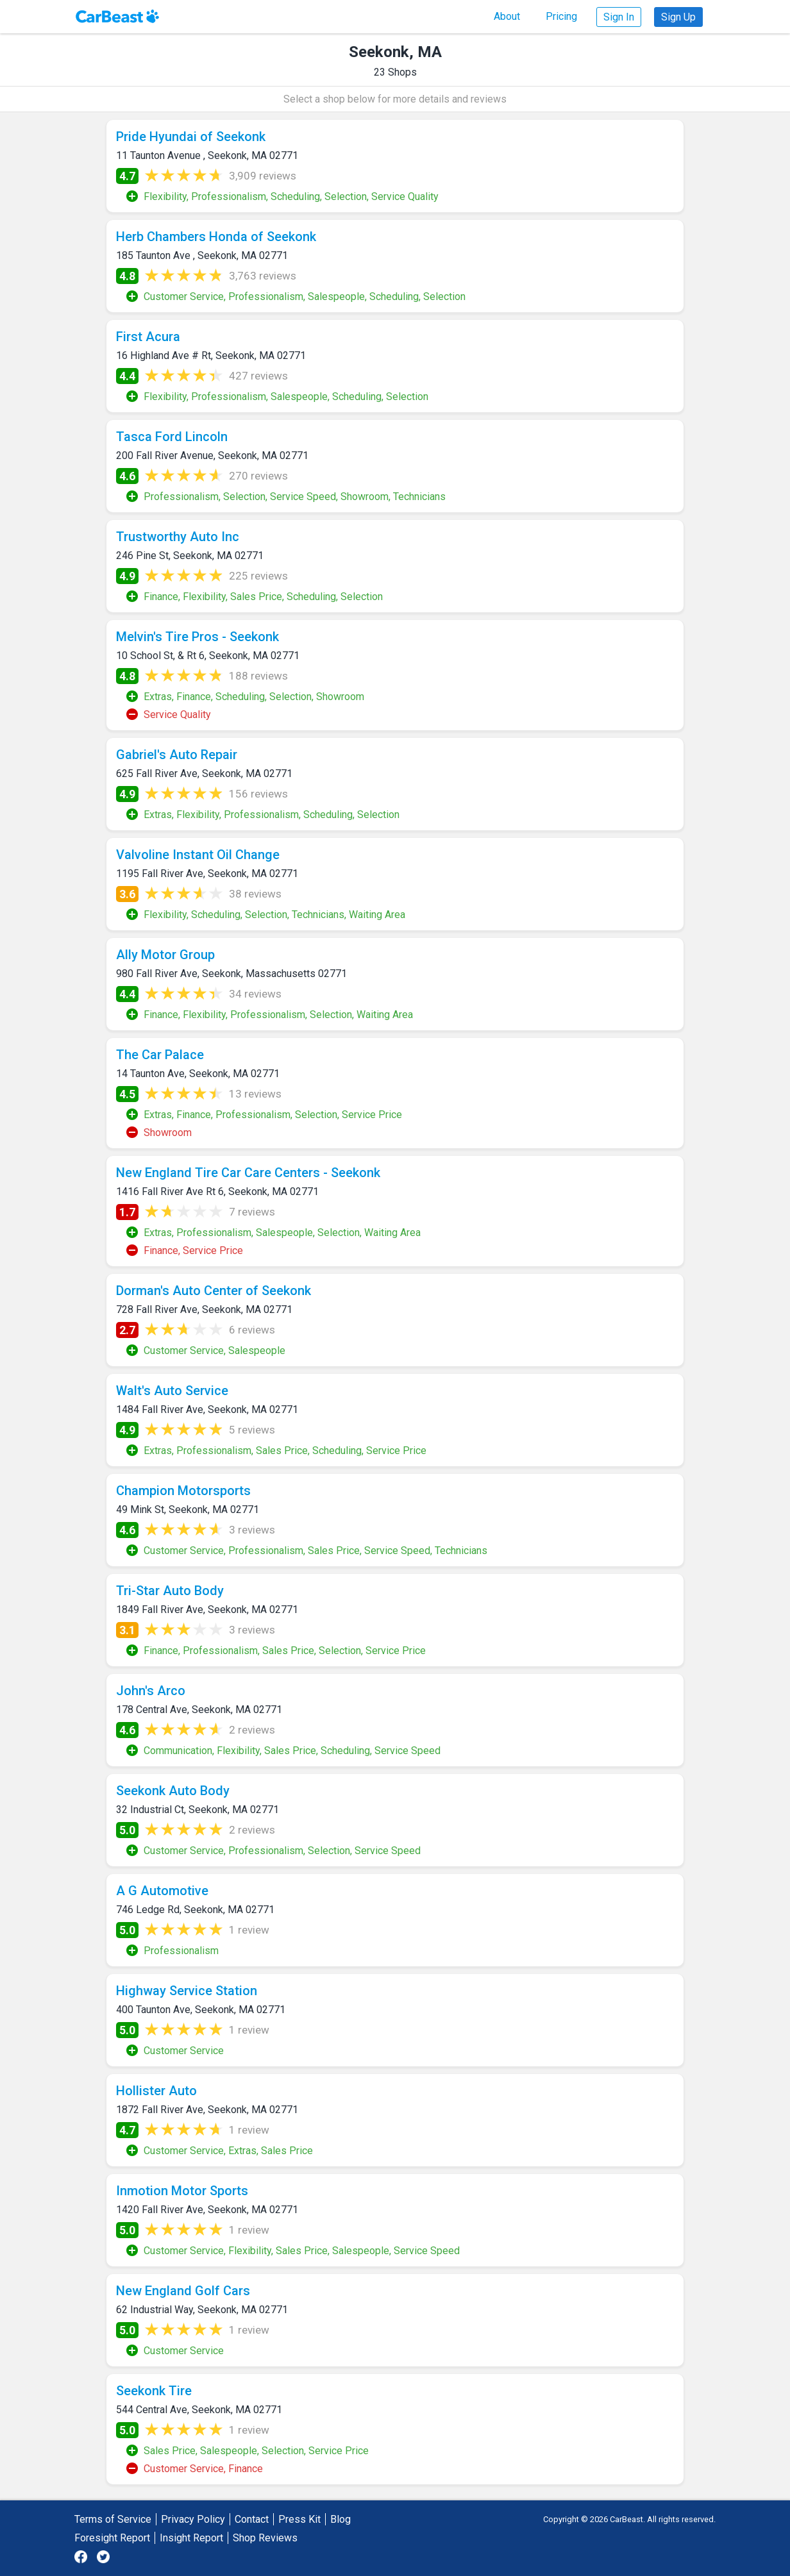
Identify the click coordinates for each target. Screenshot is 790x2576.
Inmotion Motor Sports (182, 2190)
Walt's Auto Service (172, 1390)
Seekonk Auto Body (173, 1790)
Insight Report (191, 2538)
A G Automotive (162, 1890)
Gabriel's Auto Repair (176, 754)
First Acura (148, 336)
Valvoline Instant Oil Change (198, 854)
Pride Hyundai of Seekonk (190, 136)
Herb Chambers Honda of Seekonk (216, 236)
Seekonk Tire (154, 2390)
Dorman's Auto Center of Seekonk (213, 1290)
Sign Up (678, 17)
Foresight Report (112, 2538)
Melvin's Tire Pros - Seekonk (197, 636)
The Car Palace (160, 1054)
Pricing (561, 16)
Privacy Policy (193, 2519)
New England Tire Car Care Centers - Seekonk (248, 1172)
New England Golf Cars (183, 2290)
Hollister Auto (156, 2090)
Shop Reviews (265, 2538)
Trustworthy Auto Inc (177, 536)
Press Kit (299, 2519)
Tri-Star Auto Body (170, 1590)
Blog (340, 2519)
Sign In (618, 17)
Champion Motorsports (183, 1490)
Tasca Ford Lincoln (172, 436)
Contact (252, 2519)
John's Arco (150, 1690)
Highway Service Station (186, 1990)
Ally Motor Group (165, 954)
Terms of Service (112, 2519)
